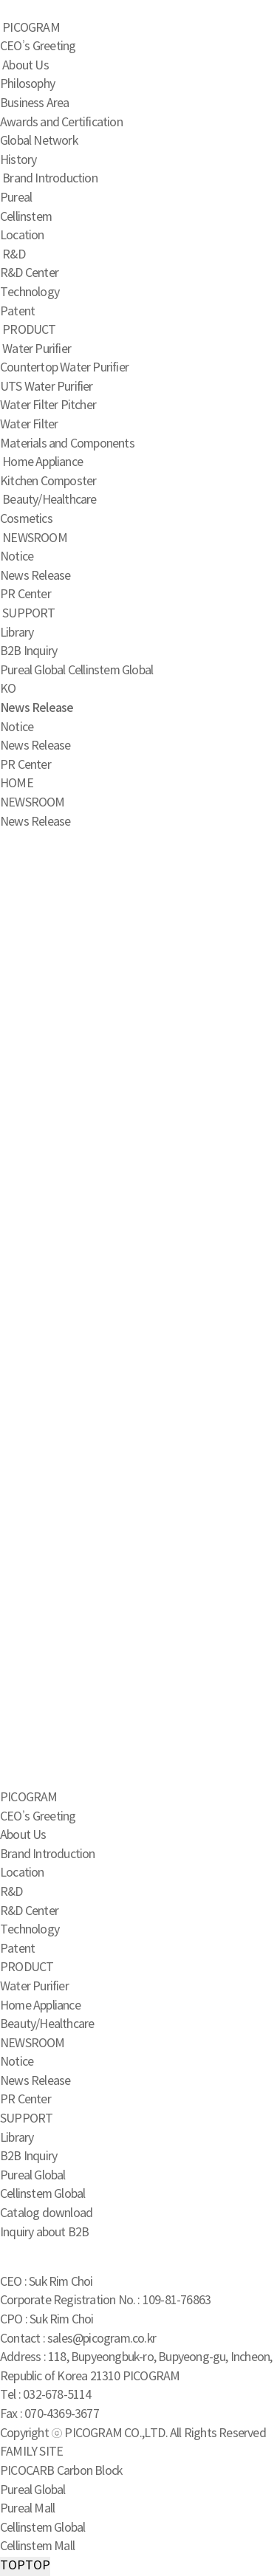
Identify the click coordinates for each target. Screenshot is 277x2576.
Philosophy (27, 84)
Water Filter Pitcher (48, 405)
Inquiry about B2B (44, 2232)
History (18, 160)
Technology (29, 292)
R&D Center (29, 273)
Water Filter (29, 424)
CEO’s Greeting (37, 46)
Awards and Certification (61, 122)
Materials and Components (67, 444)
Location (22, 235)
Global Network (39, 141)
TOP (25, 2566)
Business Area (34, 103)
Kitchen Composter (48, 481)
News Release (35, 576)
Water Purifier (36, 349)
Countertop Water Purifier (64, 367)
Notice (16, 557)
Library (16, 633)
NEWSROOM (34, 538)
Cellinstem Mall (37, 2546)
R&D (13, 254)
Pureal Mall (27, 2508)
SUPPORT (28, 613)
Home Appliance (42, 462)
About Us (25, 65)
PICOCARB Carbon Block (61, 2471)
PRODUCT (28, 330)
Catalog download (46, 2213)
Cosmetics (26, 519)
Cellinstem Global (110, 670)
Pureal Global (33, 670)
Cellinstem (26, 217)
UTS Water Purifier (46, 387)
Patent (17, 311)
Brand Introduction (50, 178)
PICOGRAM (31, 28)
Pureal (16, 198)
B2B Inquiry (28, 651)
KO (8, 689)
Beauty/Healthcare (49, 500)
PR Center (25, 594)
